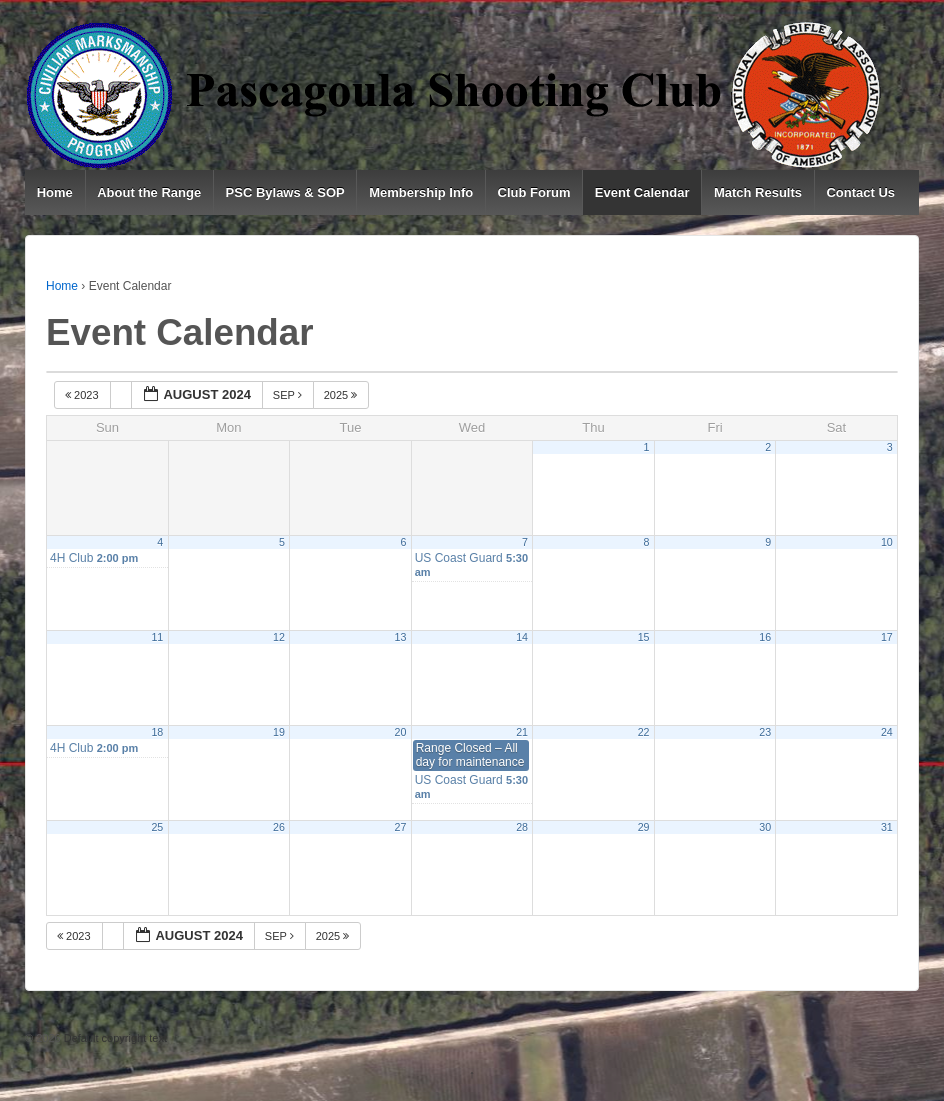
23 (765, 732)
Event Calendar (642, 192)
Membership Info (421, 192)
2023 (83, 395)
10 (887, 542)
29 (644, 827)
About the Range (149, 192)
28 (522, 827)
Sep (289, 395)
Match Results (758, 192)
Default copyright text (114, 1038)
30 (765, 827)
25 (157, 827)
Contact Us (860, 192)
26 (279, 827)
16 (765, 637)
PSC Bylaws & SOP (285, 192)
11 (157, 637)
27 (401, 827)
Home (55, 192)
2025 (342, 395)
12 (279, 637)
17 (887, 637)
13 (401, 637)
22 (644, 732)
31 (887, 827)
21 (522, 732)
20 (401, 732)
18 (157, 732)
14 (522, 637)
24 (887, 732)
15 (644, 637)
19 (279, 732)
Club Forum (534, 192)
